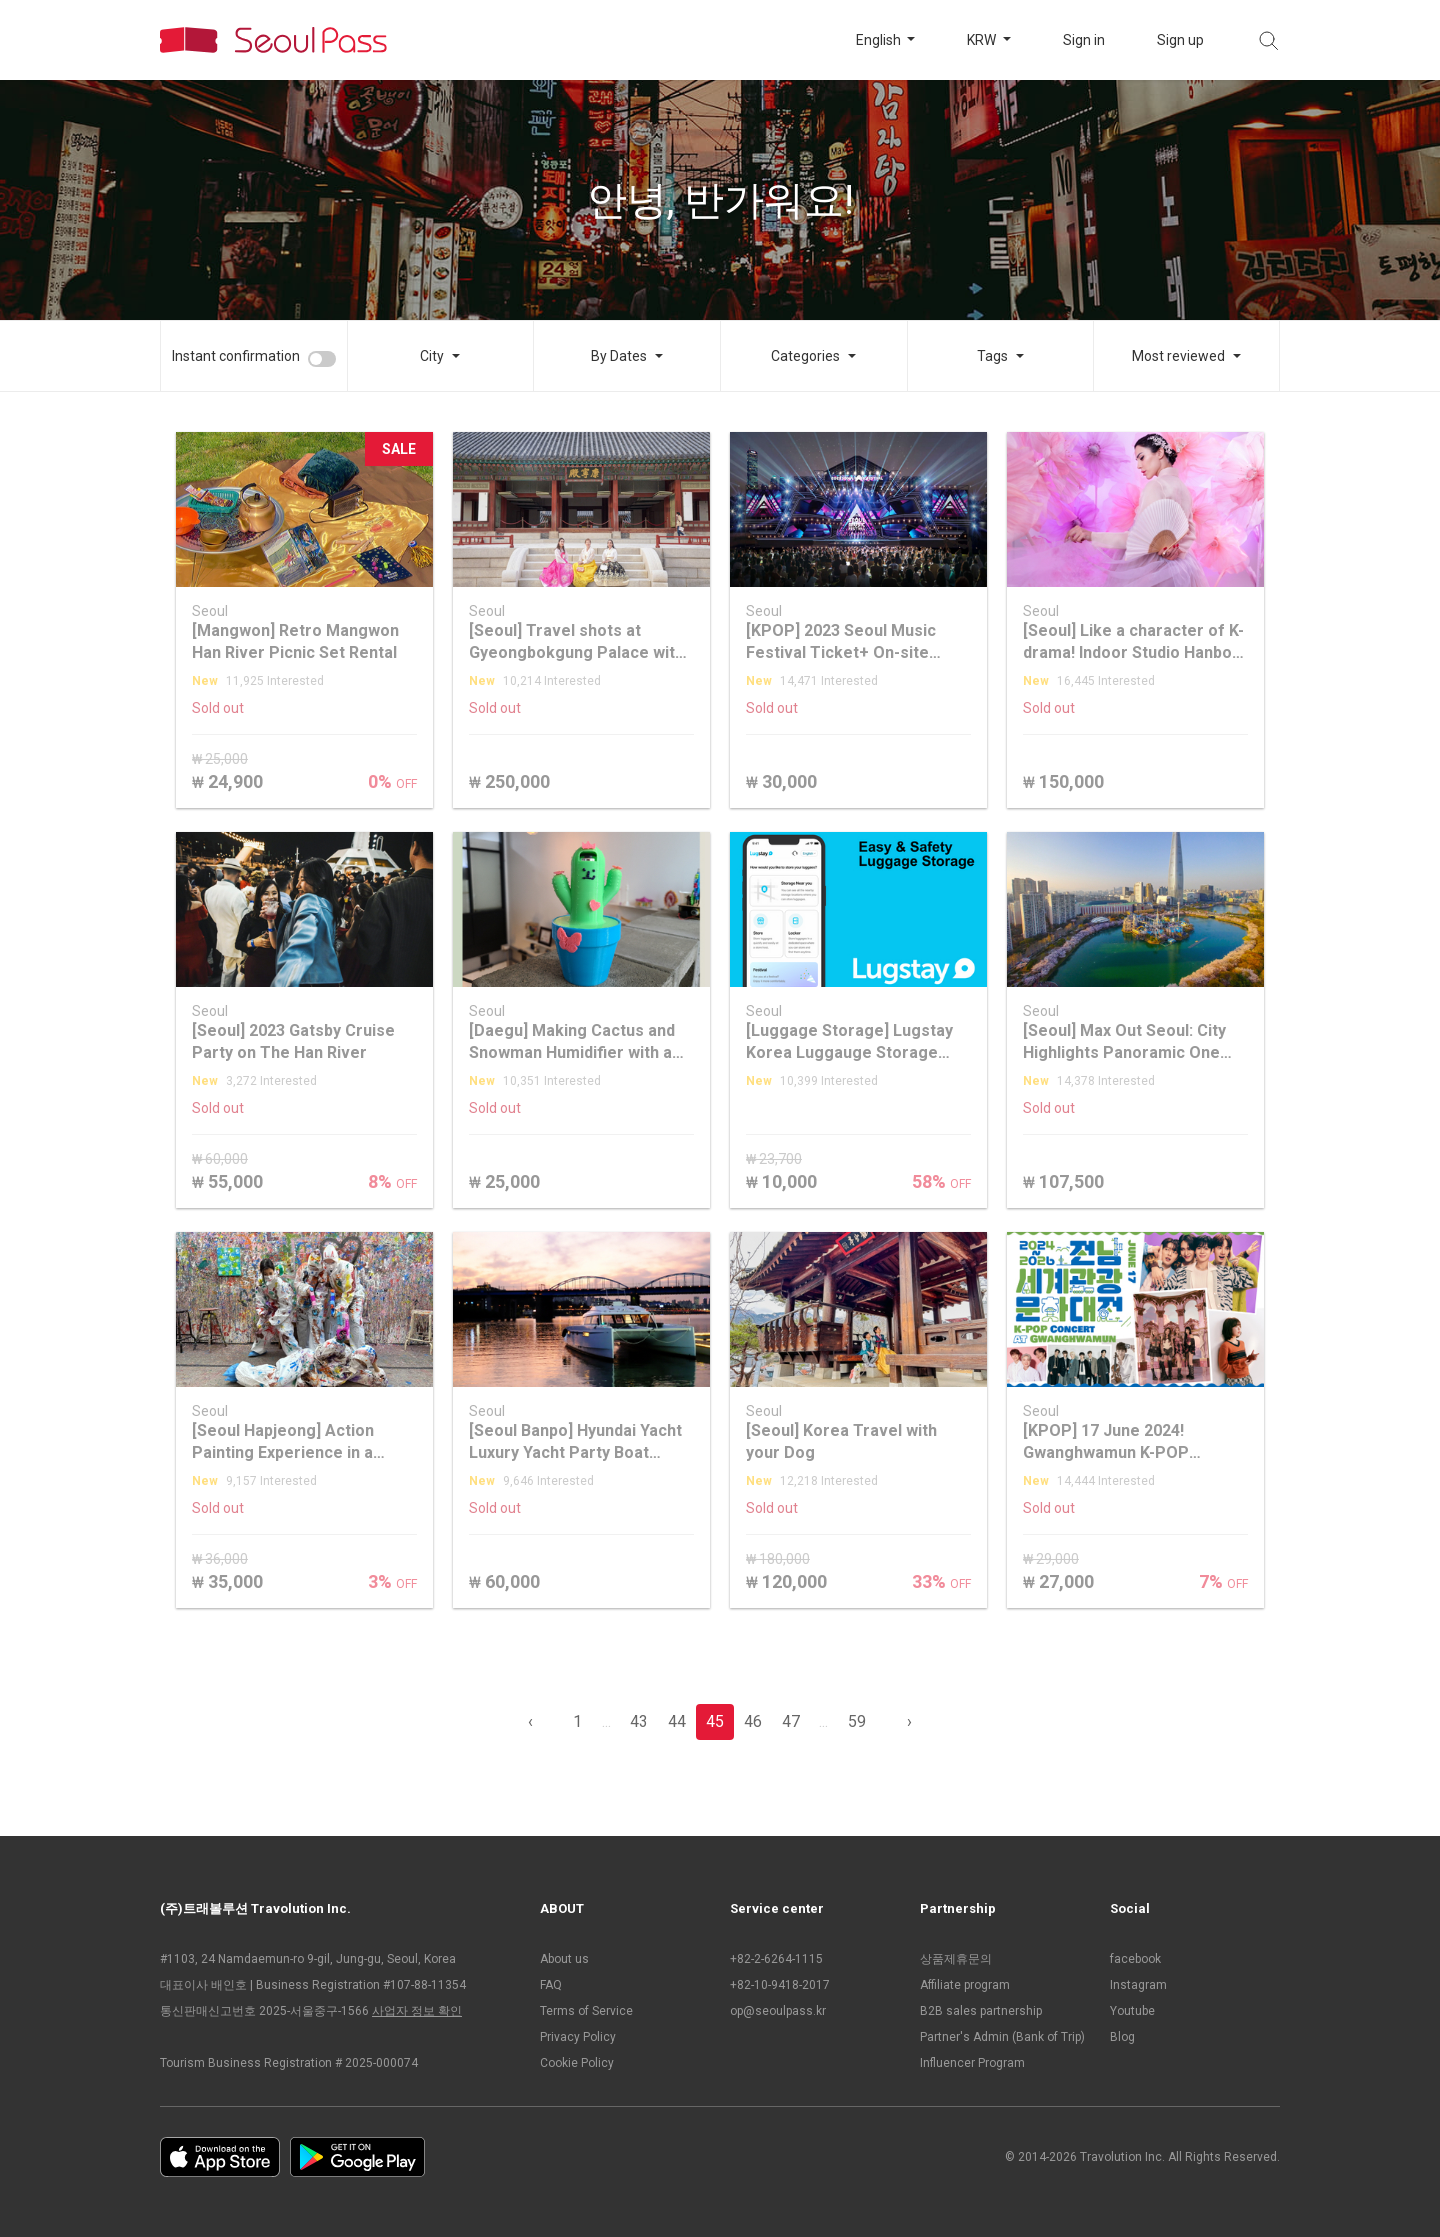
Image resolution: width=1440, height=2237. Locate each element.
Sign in (1084, 40)
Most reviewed (1178, 356)
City (432, 356)
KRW (983, 40)
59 (857, 1721)
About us (564, 1959)
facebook (1135, 1959)
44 (677, 1721)
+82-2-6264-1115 (776, 1959)
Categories (805, 356)
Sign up (1180, 40)
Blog (1122, 2037)
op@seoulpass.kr (778, 2011)
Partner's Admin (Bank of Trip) (1002, 2037)
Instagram (1138, 1985)
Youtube (1132, 2011)
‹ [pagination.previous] (530, 1721)
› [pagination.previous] (909, 1721)
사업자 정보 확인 (417, 2011)
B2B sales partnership (981, 2011)
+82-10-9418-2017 (780, 1985)
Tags (992, 356)
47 (791, 1721)
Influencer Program (972, 2063)
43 (639, 1721)
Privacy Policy (578, 2037)
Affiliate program (965, 1985)
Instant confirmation (236, 356)
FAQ (551, 1985)
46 (753, 1721)
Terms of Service (586, 2011)
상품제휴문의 (956, 1959)
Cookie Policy (577, 2063)
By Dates (619, 356)
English (880, 40)
